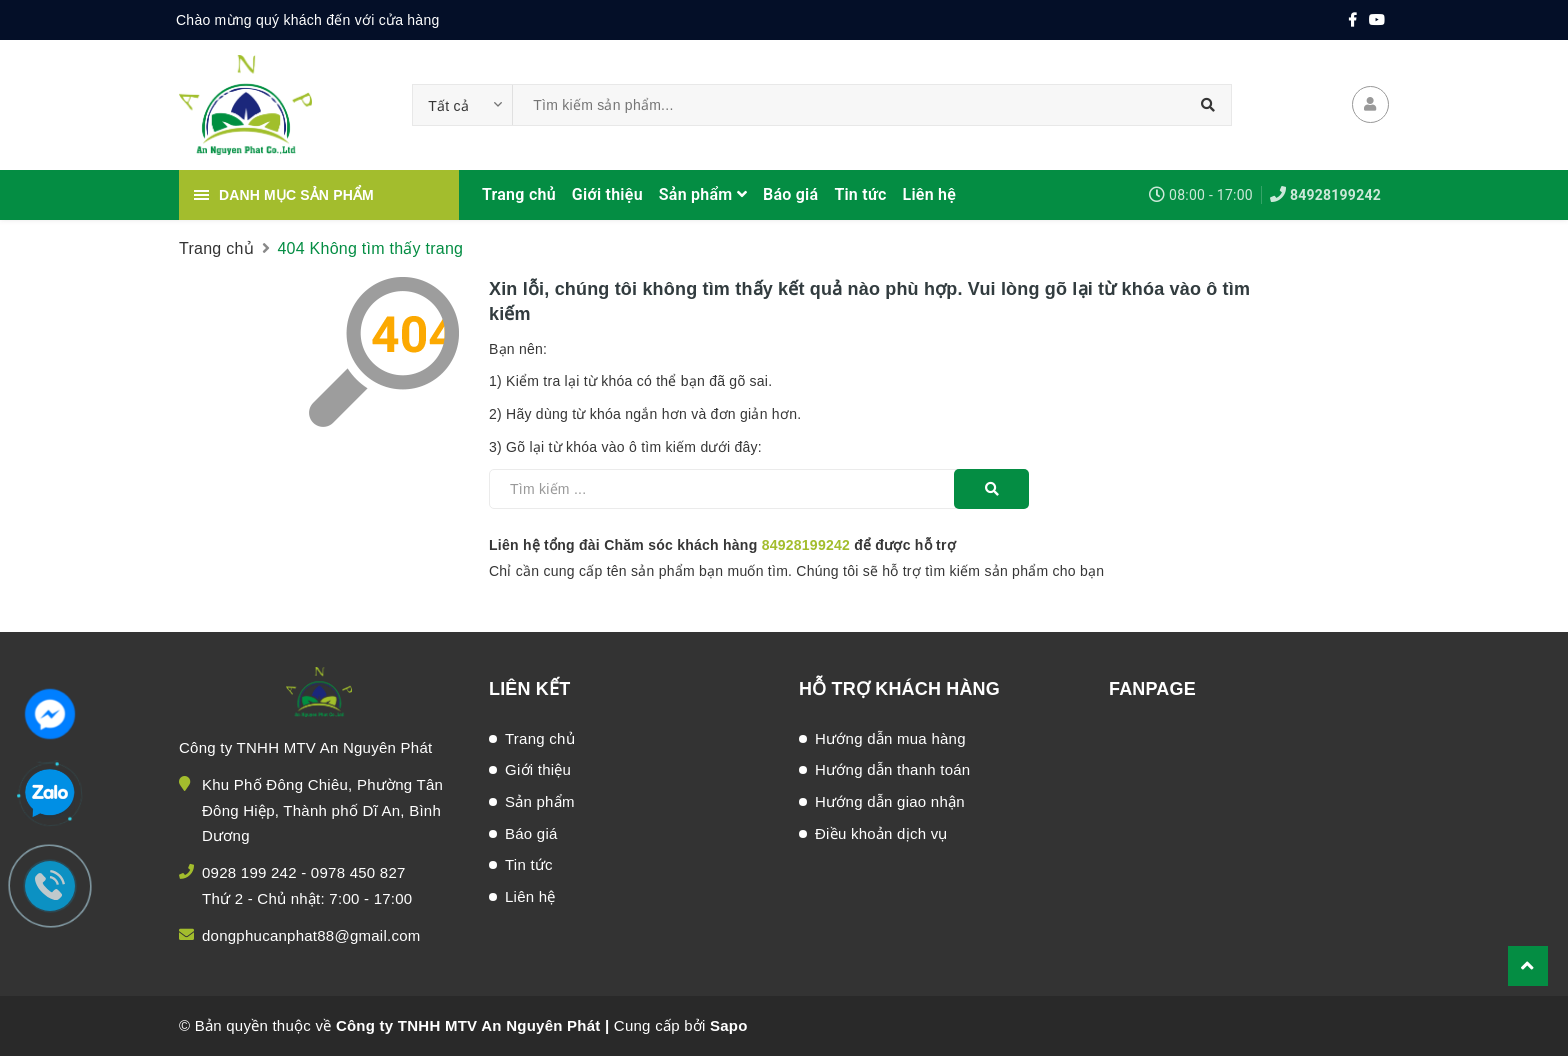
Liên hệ (930, 194)
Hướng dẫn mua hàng (890, 738)
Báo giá (790, 194)
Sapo (729, 1025)
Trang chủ (519, 194)
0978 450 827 (358, 872)
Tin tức (860, 194)
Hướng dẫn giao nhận (890, 801)
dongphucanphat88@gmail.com (311, 935)
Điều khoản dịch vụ (881, 833)
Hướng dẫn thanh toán (892, 769)
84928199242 (1335, 195)
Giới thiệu (607, 194)
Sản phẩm (703, 194)
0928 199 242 (249, 872)
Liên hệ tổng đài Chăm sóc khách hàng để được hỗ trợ (722, 545)
